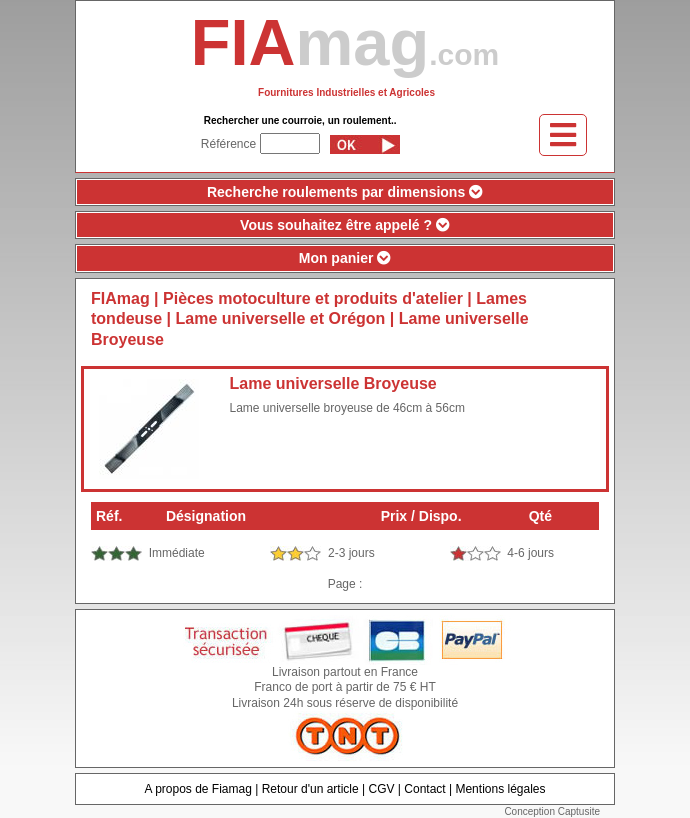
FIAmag (120, 298)
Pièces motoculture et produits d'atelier (313, 298)
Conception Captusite (552, 811)
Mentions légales (500, 789)
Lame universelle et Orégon (281, 318)
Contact (424, 789)
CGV (381, 789)
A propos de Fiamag (197, 789)
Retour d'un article (310, 789)
